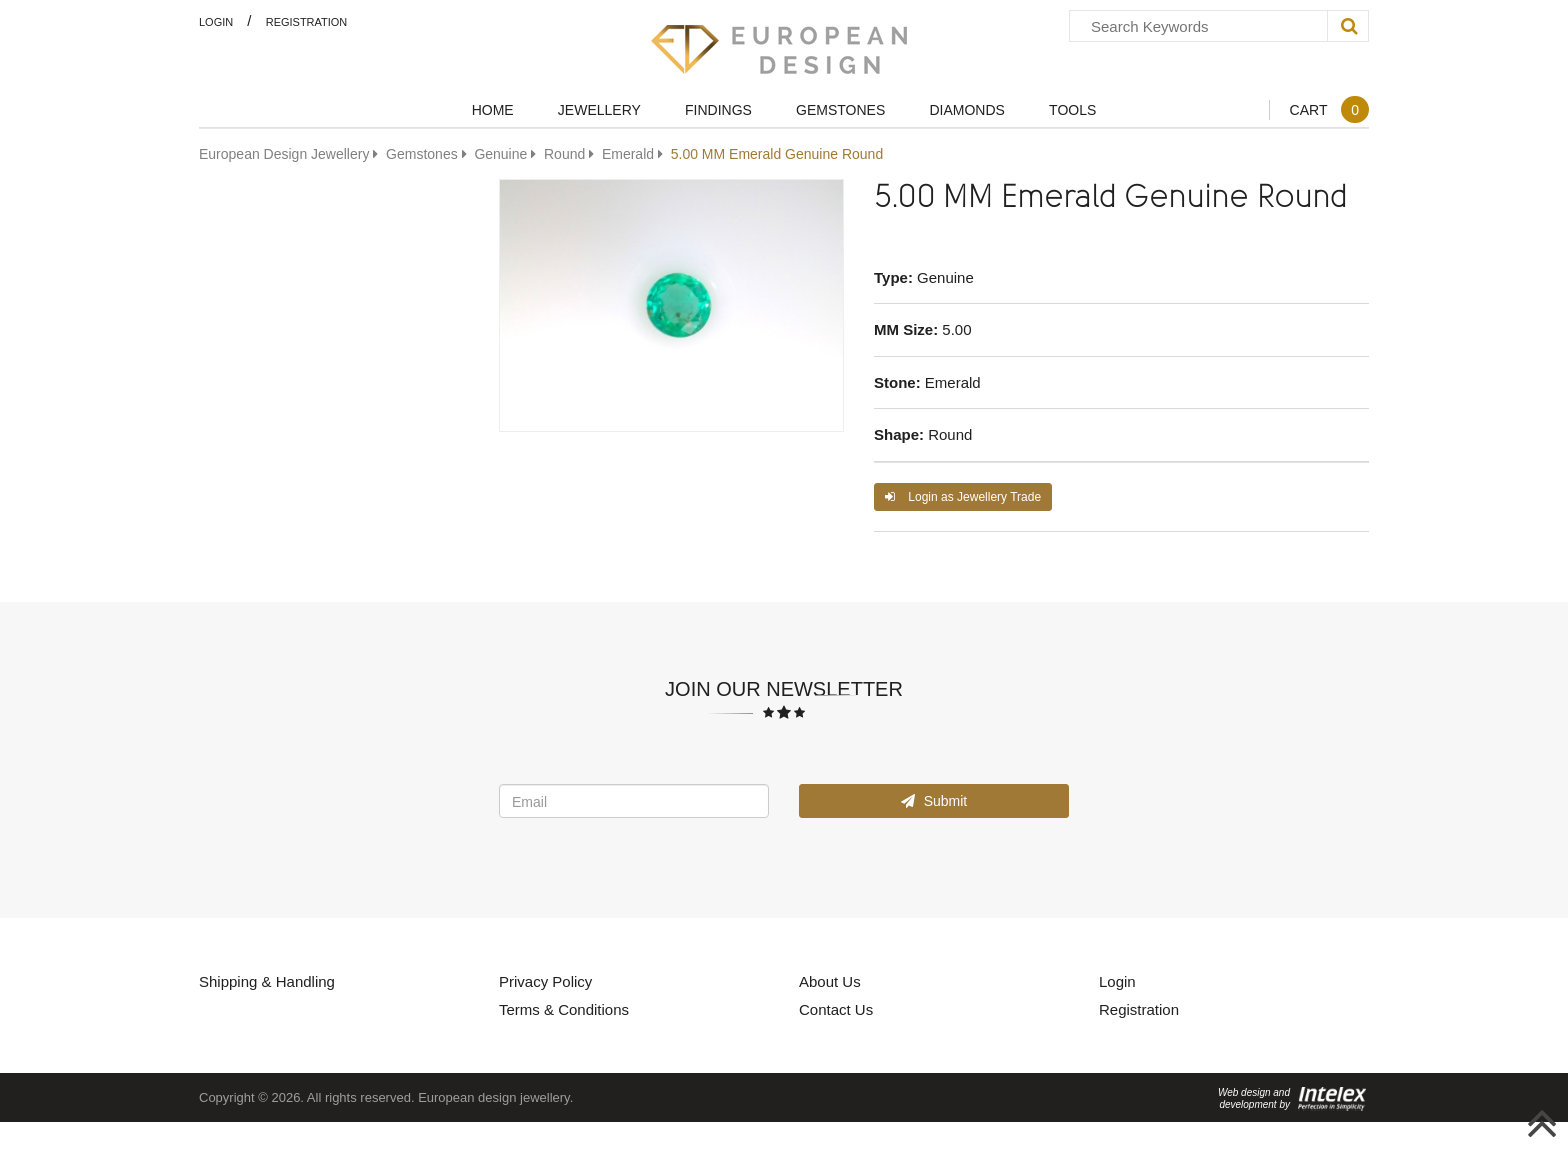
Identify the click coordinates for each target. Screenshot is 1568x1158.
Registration (307, 21)
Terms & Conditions (564, 1009)
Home (493, 109)
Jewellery (599, 109)
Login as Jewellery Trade (963, 496)
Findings (718, 109)
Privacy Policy (545, 981)
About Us (830, 981)
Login (216, 21)
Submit (934, 800)
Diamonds (966, 109)
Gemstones (840, 109)
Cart (1329, 109)
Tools (1072, 109)
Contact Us (836, 1009)
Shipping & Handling (267, 981)
